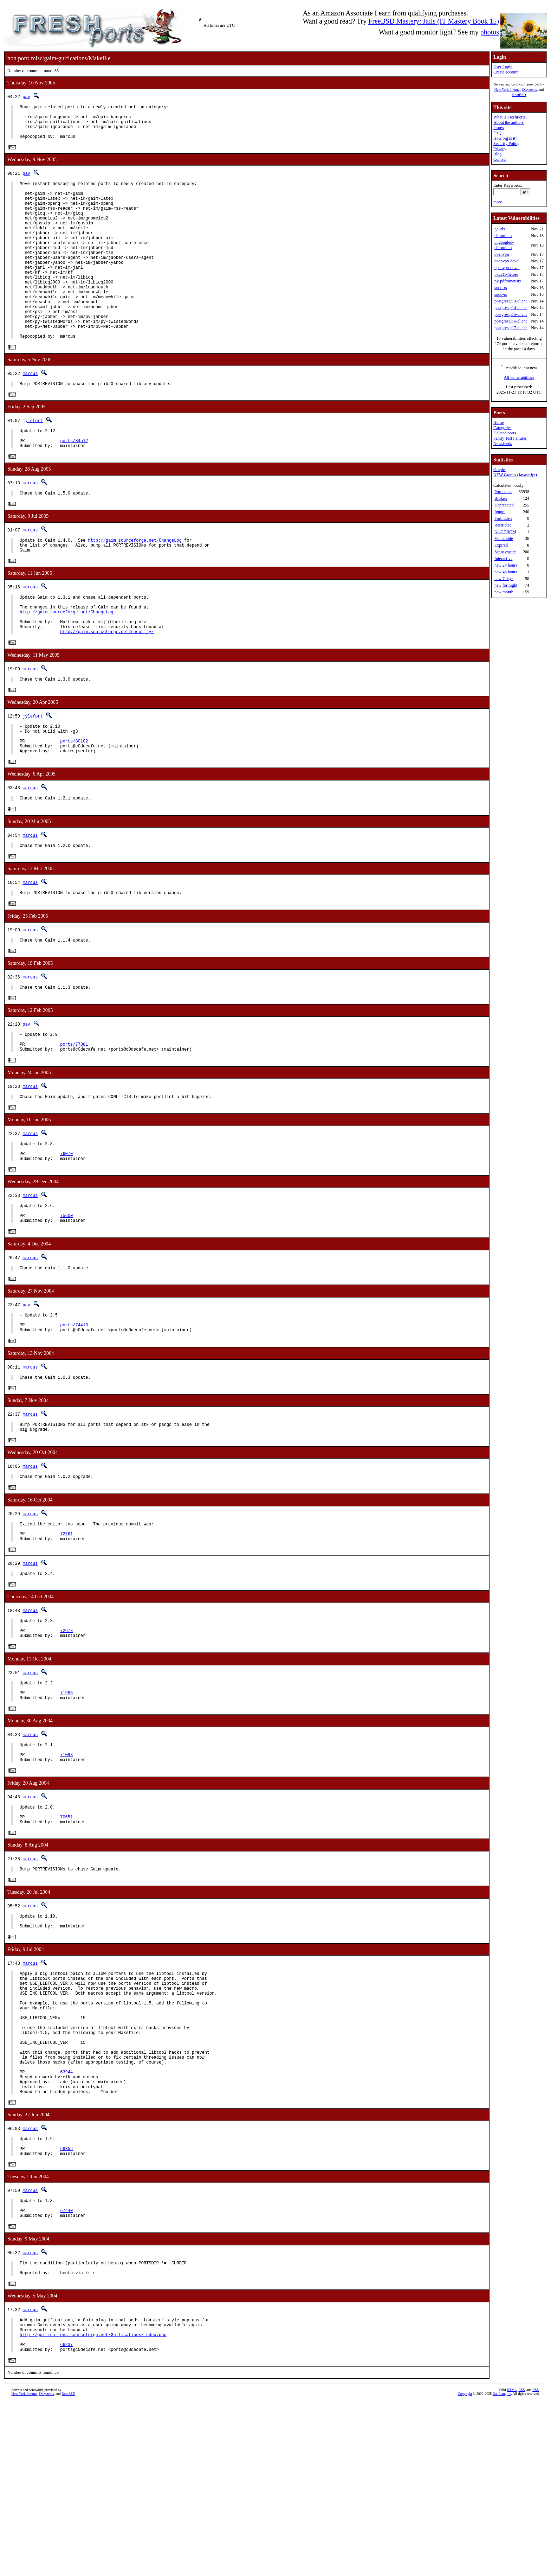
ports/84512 (74, 487)
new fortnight (505, 585)
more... (499, 201)
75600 (66, 1304)
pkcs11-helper (506, 274)
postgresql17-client (510, 327)
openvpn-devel (506, 261)
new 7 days (503, 578)
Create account (506, 72)
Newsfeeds (502, 443)
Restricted (503, 525)
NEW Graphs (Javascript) (515, 474)
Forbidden (503, 518)
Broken (500, 498)
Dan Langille (502, 2568)
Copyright (465, 2568)
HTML (512, 2564)
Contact (499, 159)
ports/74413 (74, 1419)
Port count (503, 491)
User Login (502, 66)
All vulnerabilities (519, 377)
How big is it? (505, 138)
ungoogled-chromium (504, 245)
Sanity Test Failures (510, 438)
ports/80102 (74, 807)
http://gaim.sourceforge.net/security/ (107, 692)
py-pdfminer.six (507, 281)
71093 (66, 1872)
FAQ (497, 132)
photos (489, 32)
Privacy (499, 148)
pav (26, 97)
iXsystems (529, 89)
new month (503, 591)
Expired (501, 545)
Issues (498, 127)
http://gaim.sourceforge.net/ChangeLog (134, 590)
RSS (535, 2564)
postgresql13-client (510, 301)
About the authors (508, 122)
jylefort (32, 463)
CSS (521, 2564)
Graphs (499, 469)
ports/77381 (74, 1122)
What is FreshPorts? (510, 117)
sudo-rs (500, 287)
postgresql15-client (510, 314)
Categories (502, 427)
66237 (66, 2518)
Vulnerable (503, 538)
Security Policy (506, 143)
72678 (66, 1739)
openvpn (501, 254)
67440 (66, 2373)
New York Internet (507, 89)
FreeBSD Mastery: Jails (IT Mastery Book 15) (433, 21)
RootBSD (519, 95)
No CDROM (505, 531)
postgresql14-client (510, 307)
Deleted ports (504, 433)
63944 (66, 2222)
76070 (66, 1237)
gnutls (499, 229)
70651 (66, 1939)
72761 (66, 1637)
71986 (66, 1806)
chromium (503, 235)
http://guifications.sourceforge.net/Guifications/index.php (93, 2506)
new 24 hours (505, 565)
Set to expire (505, 551)
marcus (30, 415)
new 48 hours (505, 571)
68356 (66, 2306)
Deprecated (504, 505)
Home (498, 422)
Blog (497, 154)
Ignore (499, 511)
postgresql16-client (510, 321)
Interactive (503, 558)
